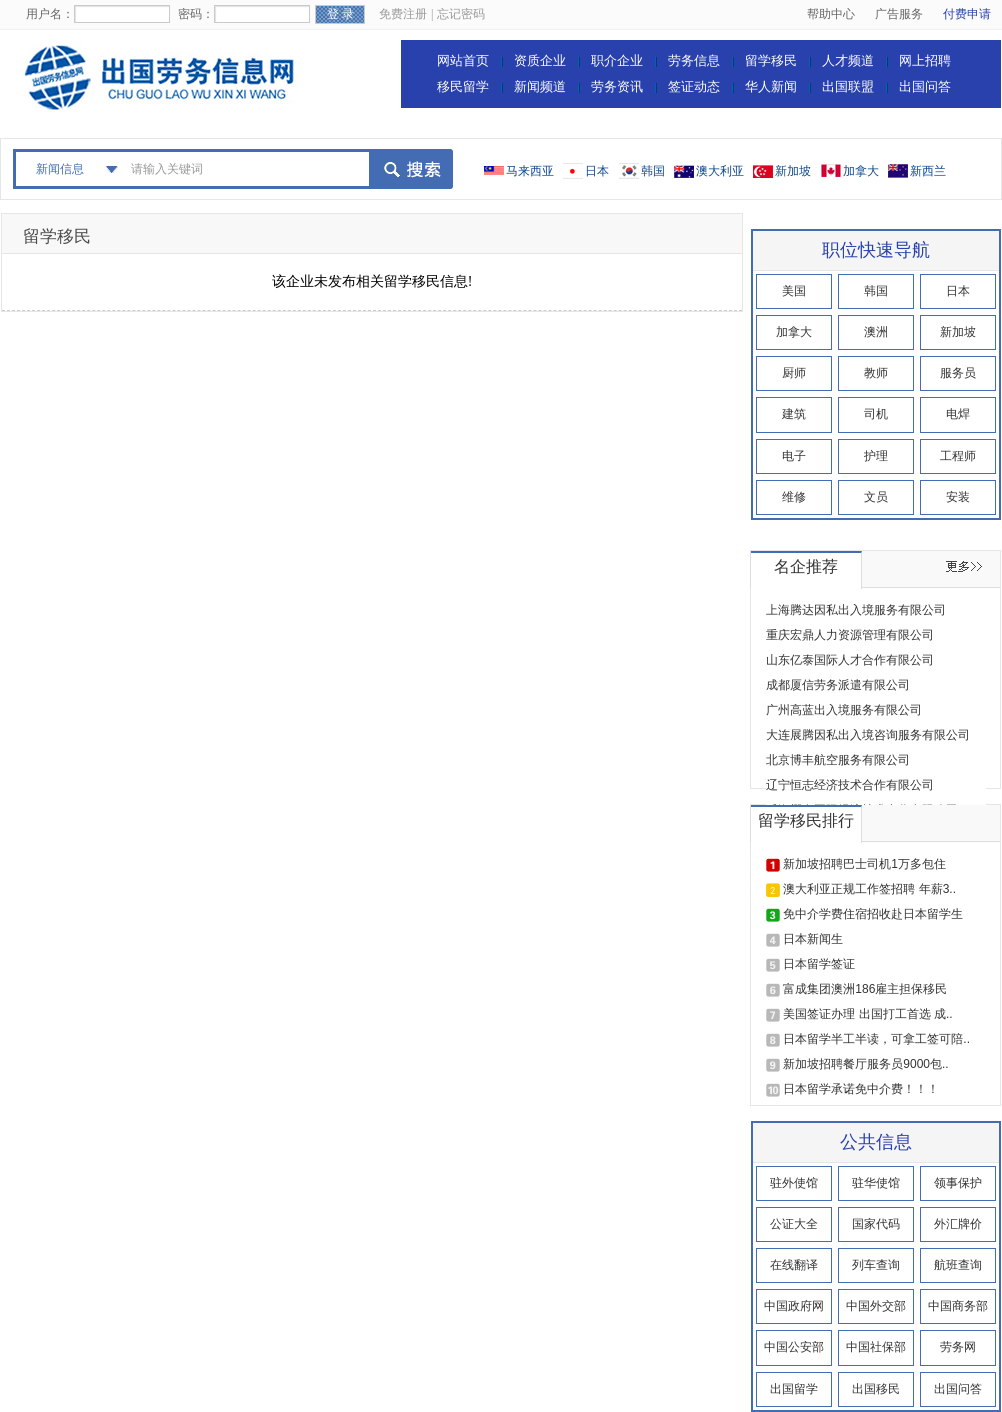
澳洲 (876, 332)
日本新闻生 (813, 939)
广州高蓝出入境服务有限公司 (844, 710)
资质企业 (540, 60)
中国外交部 (876, 1306)
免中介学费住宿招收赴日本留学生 (873, 914)
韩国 (653, 171)
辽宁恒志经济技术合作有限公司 (850, 785)
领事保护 (958, 1183)
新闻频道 (540, 86)
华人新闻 (771, 86)
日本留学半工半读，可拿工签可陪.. (876, 1039)
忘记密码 (461, 14)
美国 (794, 291)
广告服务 (899, 14)
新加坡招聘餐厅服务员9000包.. (865, 1064)
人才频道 (848, 60)
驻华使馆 (876, 1183)
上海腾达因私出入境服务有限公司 (856, 610)
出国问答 (925, 86)
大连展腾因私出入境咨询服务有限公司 (868, 735)
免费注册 (403, 14)
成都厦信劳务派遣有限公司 (838, 685)
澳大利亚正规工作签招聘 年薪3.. (869, 889)
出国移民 (876, 1389)
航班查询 (958, 1265)
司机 (876, 414)
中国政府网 (794, 1306)
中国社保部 (876, 1347)
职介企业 (617, 60)
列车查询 (876, 1265)
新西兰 (928, 171)
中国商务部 (958, 1306)
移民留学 (463, 86)
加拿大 (861, 171)
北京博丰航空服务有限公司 (838, 760)
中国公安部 (794, 1347)
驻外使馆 (794, 1183)
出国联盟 (848, 86)
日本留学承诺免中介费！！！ (861, 1089)
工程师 (958, 456)
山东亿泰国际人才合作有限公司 (850, 660)
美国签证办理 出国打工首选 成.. (867, 1014)
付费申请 (967, 14)
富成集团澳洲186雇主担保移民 (865, 989)
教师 (876, 373)
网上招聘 (925, 60)
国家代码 (876, 1224)
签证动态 (694, 86)
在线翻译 (794, 1265)
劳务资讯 (617, 86)
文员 (876, 497)
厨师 (794, 373)
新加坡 (793, 171)
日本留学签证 (819, 964)
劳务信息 (694, 60)
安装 (958, 497)
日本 (597, 171)
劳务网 (958, 1347)
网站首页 (463, 60)
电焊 (958, 414)
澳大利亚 (720, 171)
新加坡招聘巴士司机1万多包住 (864, 864)
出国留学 (794, 1389)
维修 (794, 497)
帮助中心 (831, 14)
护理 (876, 456)
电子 (794, 456)
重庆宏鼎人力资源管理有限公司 (850, 635)
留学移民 (771, 60)
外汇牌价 (958, 1224)
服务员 (958, 373)
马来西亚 (530, 171)
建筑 (794, 414)
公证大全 (794, 1224)
